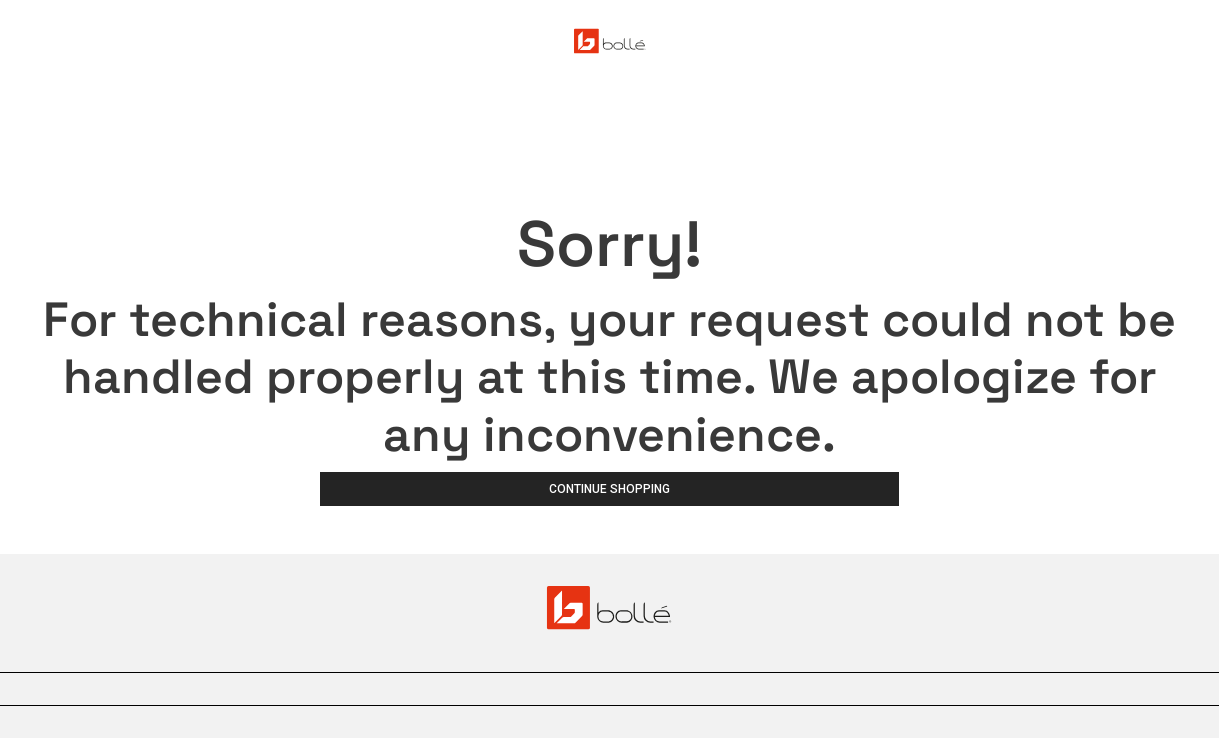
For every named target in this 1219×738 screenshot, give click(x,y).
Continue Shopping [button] (609, 489)
